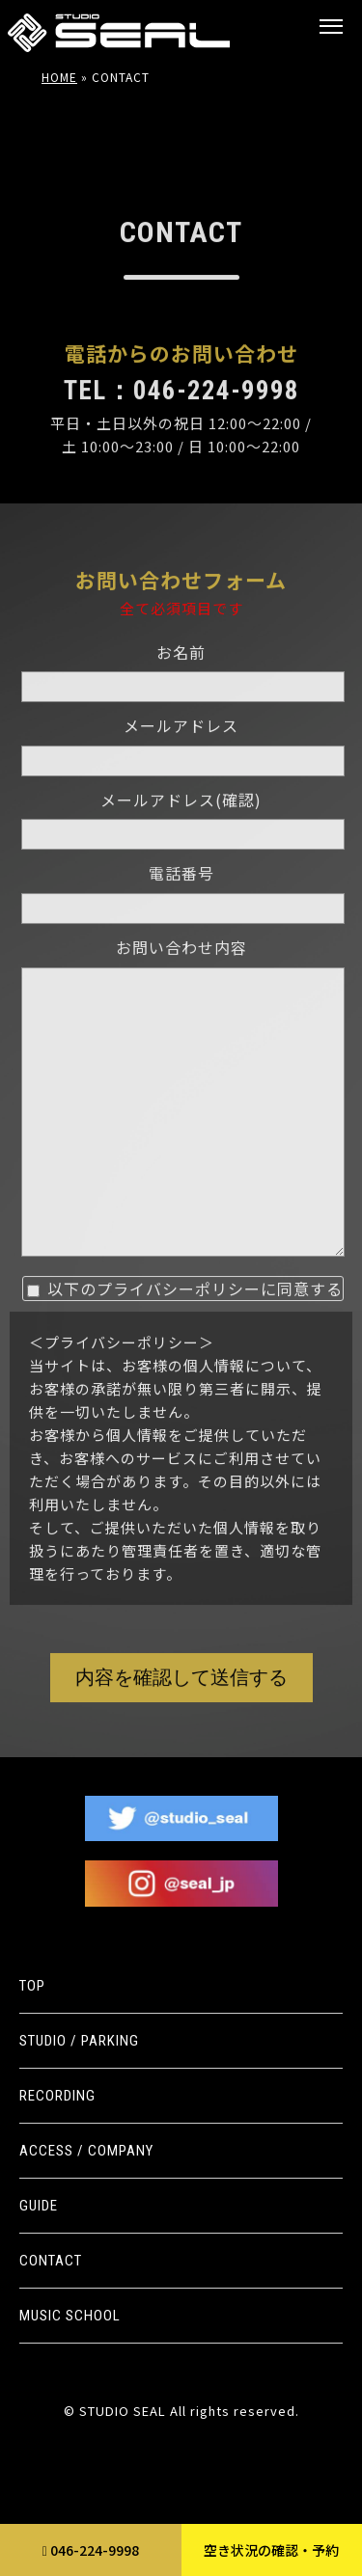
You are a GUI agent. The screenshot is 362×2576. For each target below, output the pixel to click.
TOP (32, 1985)
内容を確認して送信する (181, 1725)
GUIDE (38, 2205)
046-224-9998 (90, 2550)
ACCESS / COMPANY (86, 2150)
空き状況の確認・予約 (271, 2550)
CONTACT (50, 2260)
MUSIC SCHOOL (70, 2315)
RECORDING (57, 2095)
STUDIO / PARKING (79, 2040)
